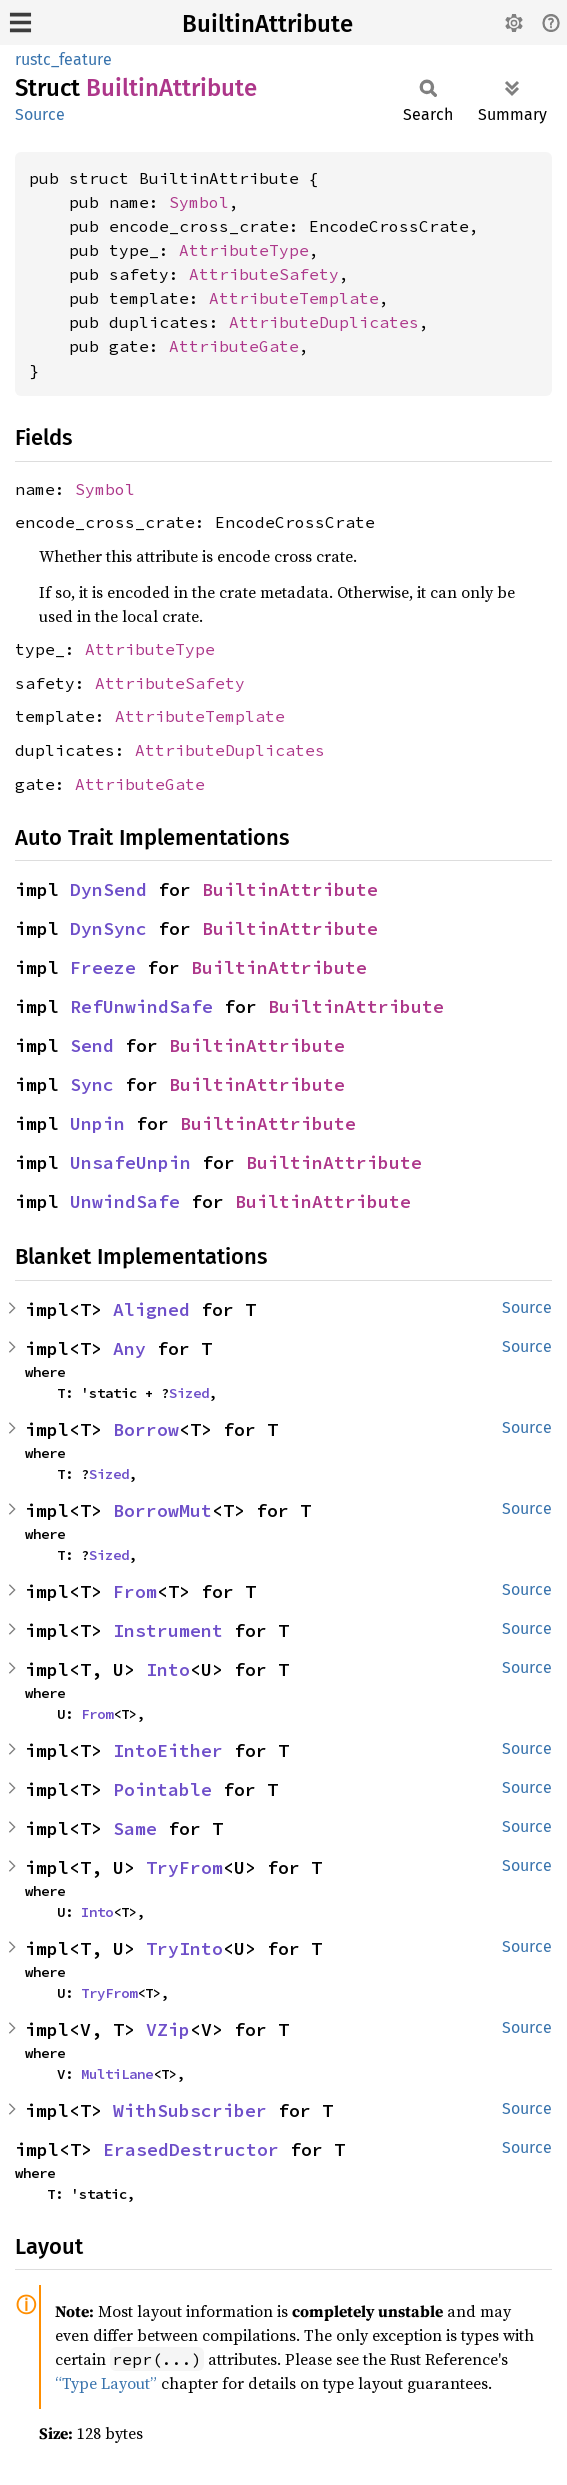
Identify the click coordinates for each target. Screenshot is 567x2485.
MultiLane (117, 2074)
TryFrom (184, 1867)
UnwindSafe (125, 1201)
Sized (189, 1393)
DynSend (108, 889)
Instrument (168, 1630)
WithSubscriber (190, 2110)
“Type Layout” (106, 2383)
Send (92, 1045)
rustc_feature (63, 59)
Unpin (97, 1123)
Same (135, 1828)
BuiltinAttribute (267, 24)
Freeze (103, 967)
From (135, 1591)
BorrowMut (162, 1510)
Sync (92, 1084)
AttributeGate (234, 346)
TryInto (184, 1948)
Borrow (146, 1429)
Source (40, 114)
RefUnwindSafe (141, 1006)
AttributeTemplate (294, 298)
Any (129, 1348)
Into (168, 1669)
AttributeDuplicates (324, 322)
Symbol (199, 202)
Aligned (151, 1309)
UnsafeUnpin (130, 1162)
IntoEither (168, 1750)
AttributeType (244, 250)
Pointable (162, 1789)
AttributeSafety (264, 274)
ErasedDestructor (191, 2149)
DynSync (108, 928)
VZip (168, 2029)
